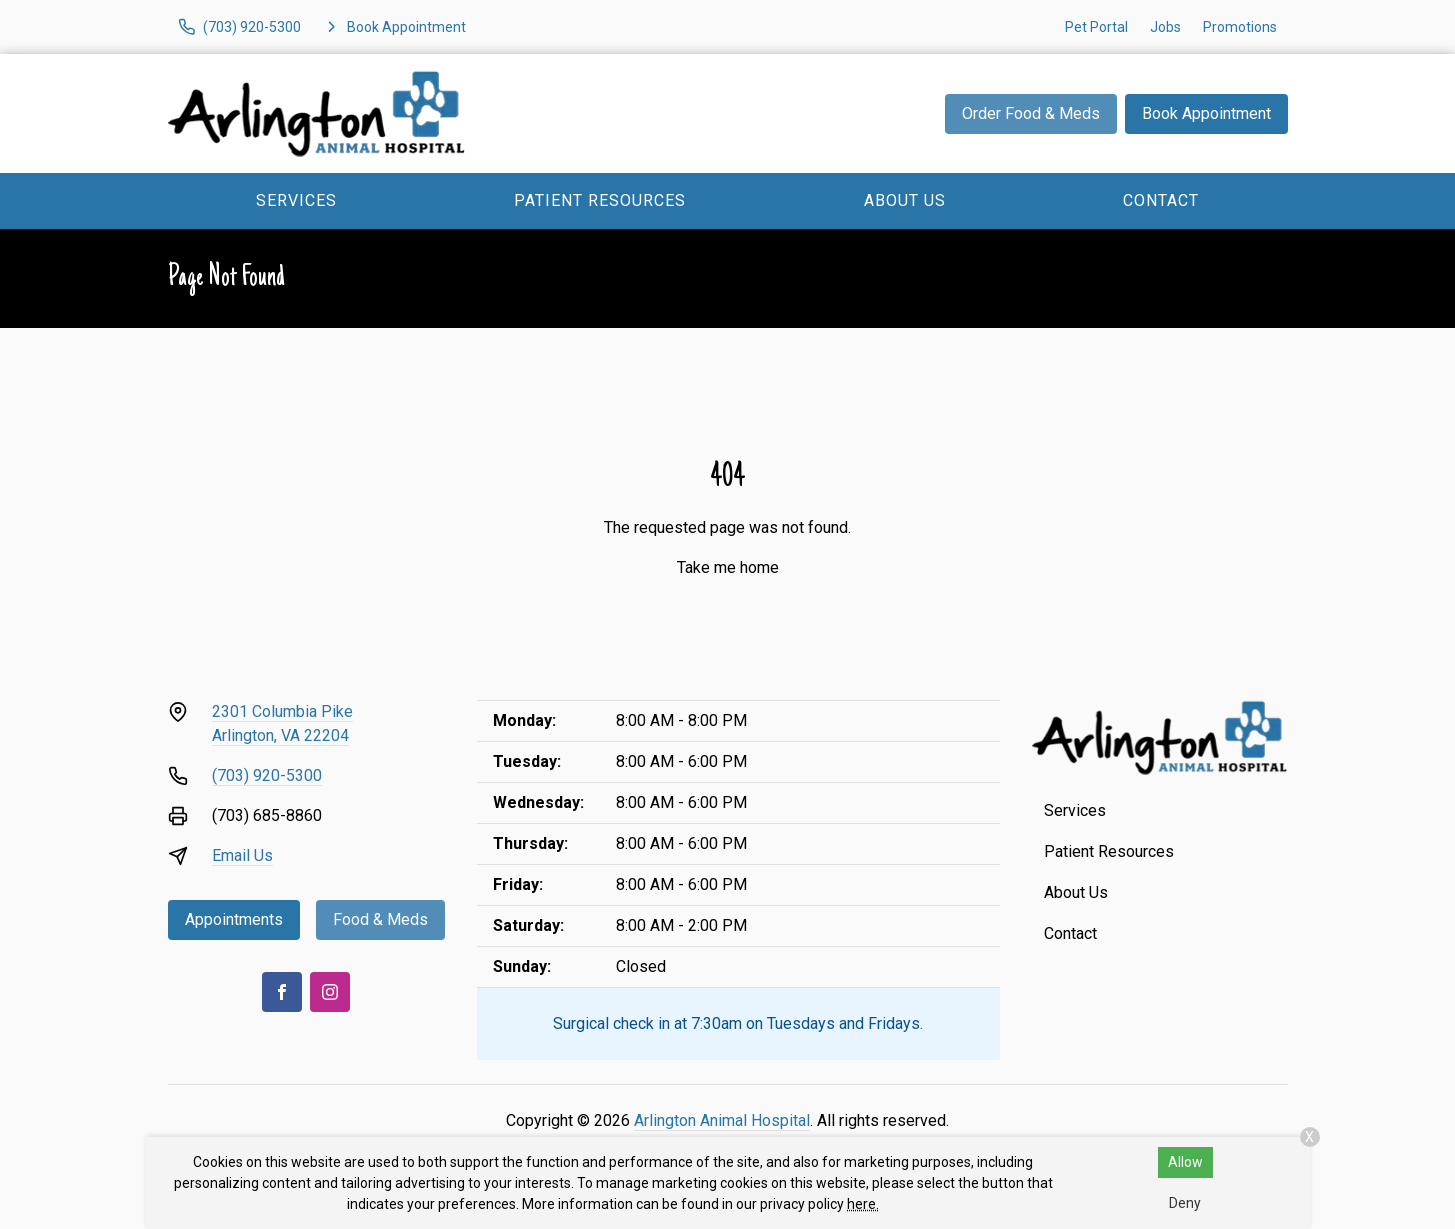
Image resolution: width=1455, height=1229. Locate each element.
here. (863, 1204)
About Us (905, 200)
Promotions (1240, 27)
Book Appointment (1206, 113)
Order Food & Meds (1031, 113)
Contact (1161, 200)
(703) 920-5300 (267, 775)
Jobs (1165, 27)
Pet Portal (1096, 27)
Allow (1185, 1162)
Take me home (728, 567)
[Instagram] (330, 992)
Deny (1185, 1203)
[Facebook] (282, 992)
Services (296, 200)
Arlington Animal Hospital (722, 1120)
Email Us (242, 855)
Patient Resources (600, 200)
